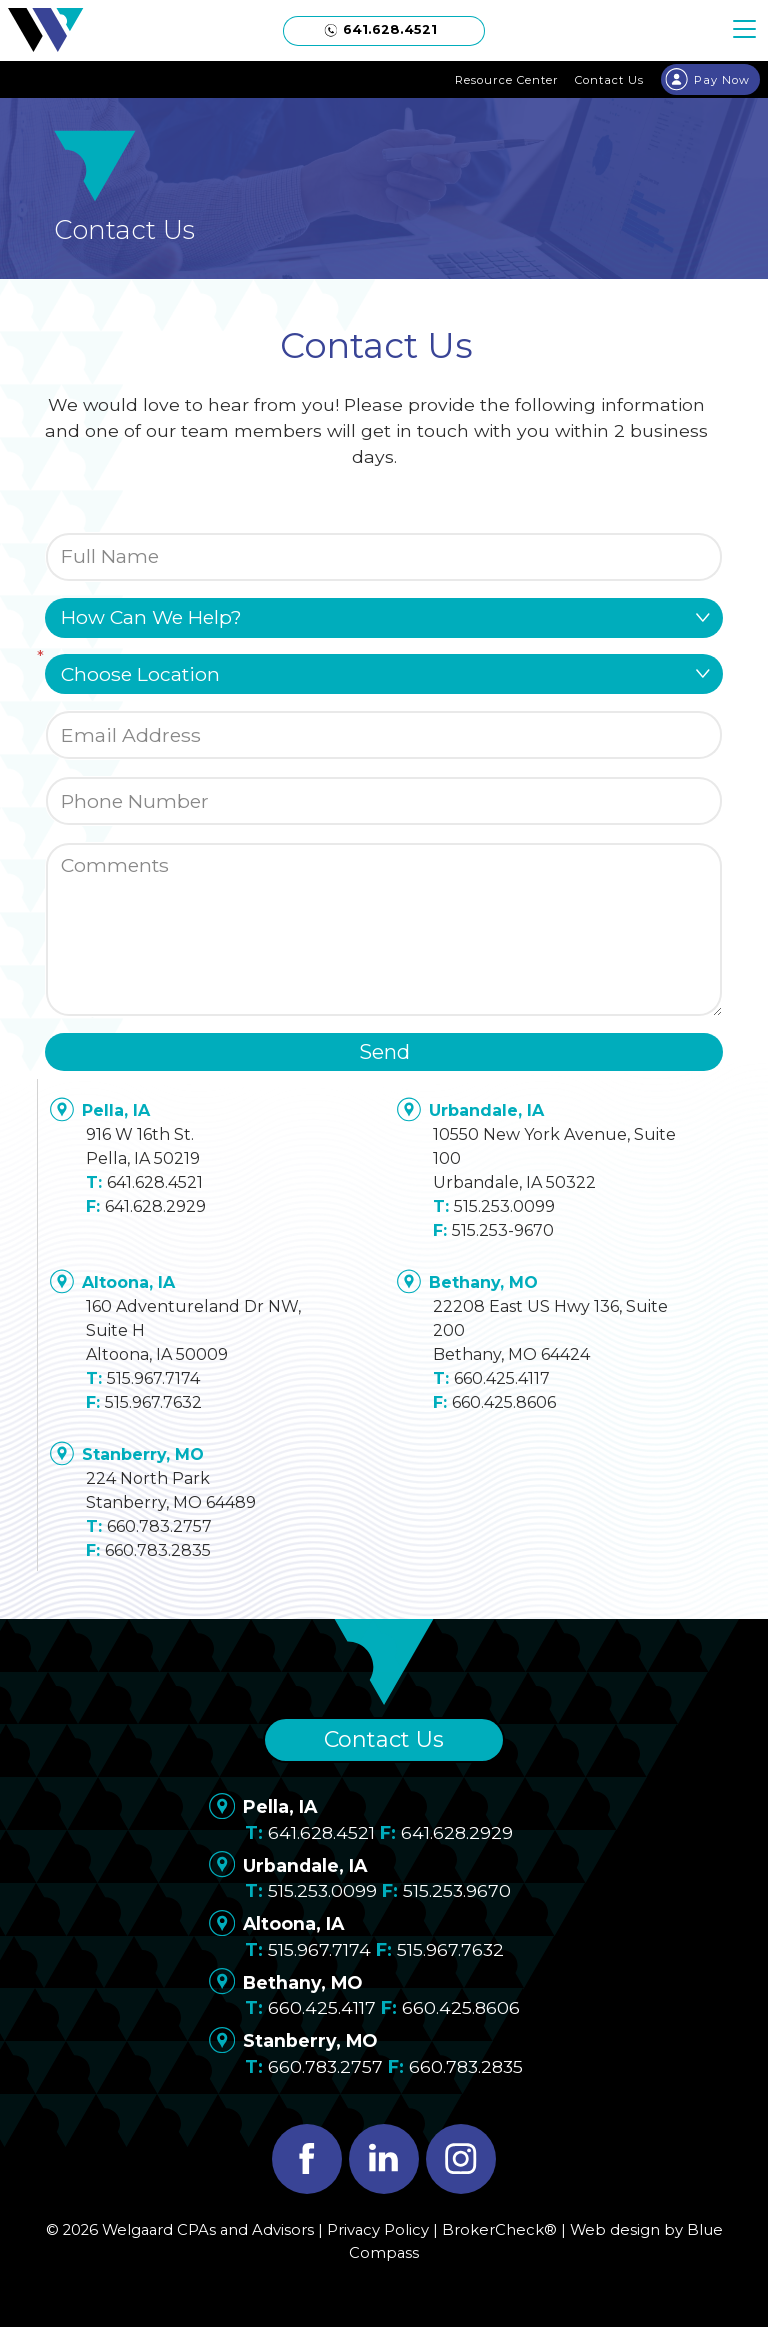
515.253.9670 (457, 1890)
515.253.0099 (504, 1206)
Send (384, 1052)
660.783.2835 (158, 1550)
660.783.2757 (159, 1526)
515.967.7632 (153, 1402)
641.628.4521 (155, 1182)
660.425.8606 (504, 1402)
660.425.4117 (502, 1378)
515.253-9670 (503, 1230)
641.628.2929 (155, 1206)
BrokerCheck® (499, 2230)
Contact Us (384, 1739)
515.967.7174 (153, 1378)
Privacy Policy (378, 2230)
